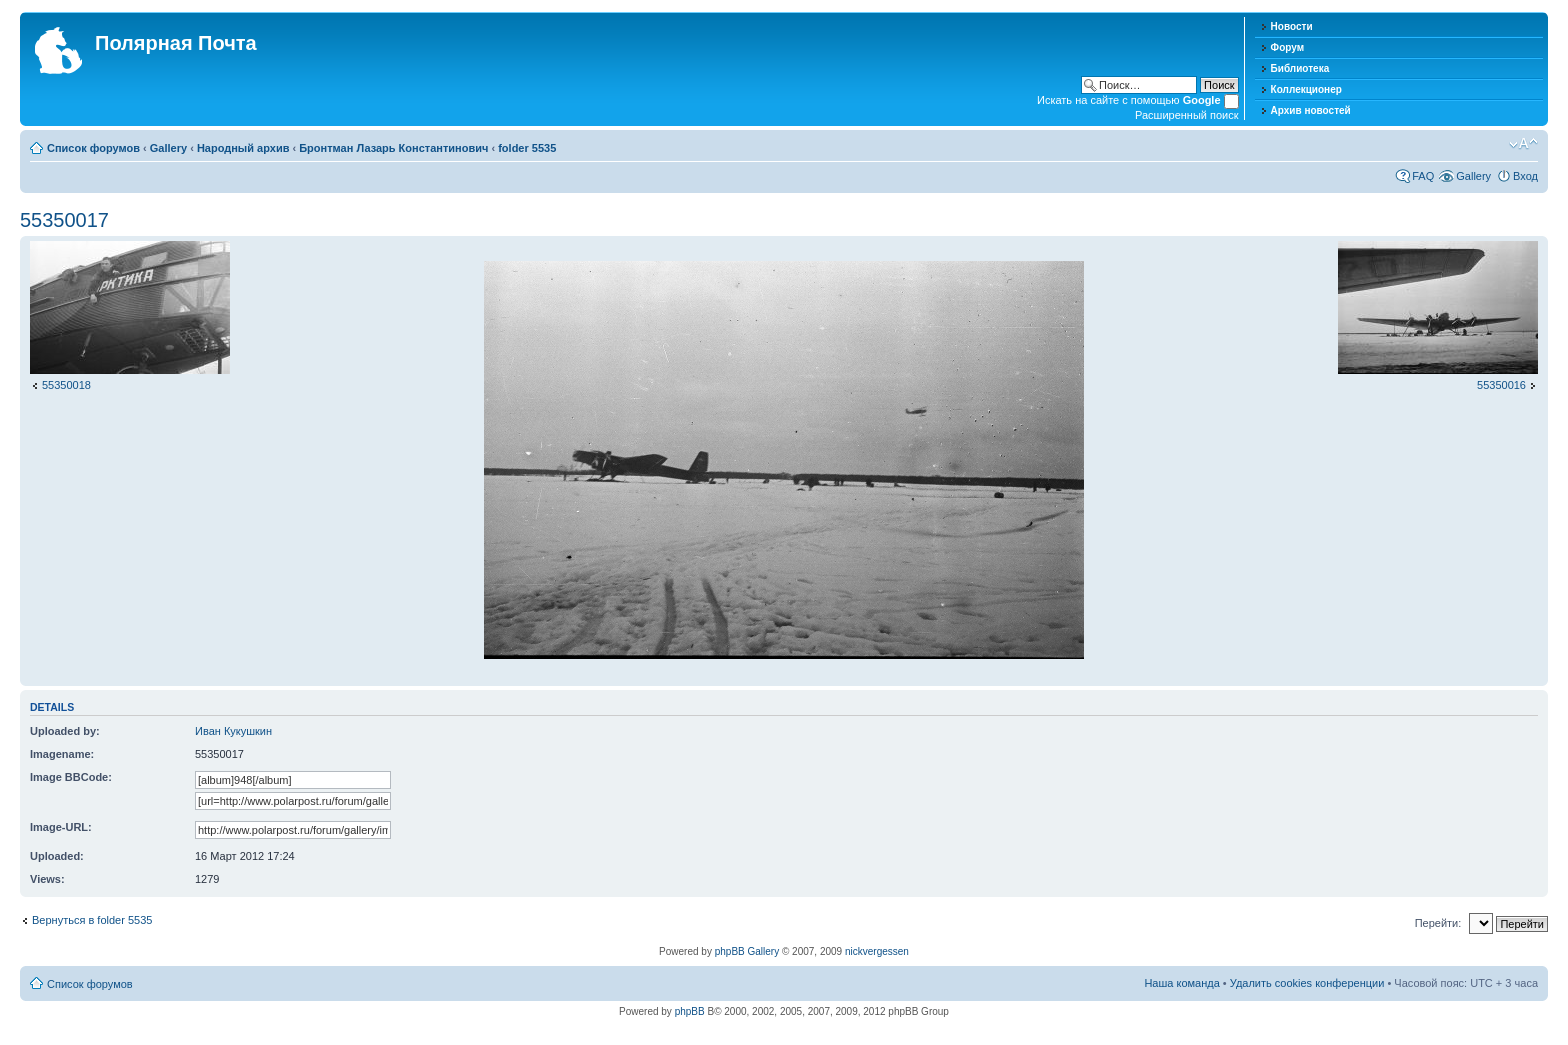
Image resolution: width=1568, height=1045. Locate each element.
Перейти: (1438, 923)
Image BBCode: (71, 777)
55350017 (64, 220)
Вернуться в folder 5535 (92, 920)
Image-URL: (61, 827)
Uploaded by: (65, 731)
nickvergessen (877, 951)
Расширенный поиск (1187, 115)
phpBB (690, 1011)
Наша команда (1181, 983)
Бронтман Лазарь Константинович (393, 148)
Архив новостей (1311, 110)
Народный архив (243, 148)
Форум (1287, 47)
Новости (1292, 26)
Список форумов (93, 148)
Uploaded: (57, 856)
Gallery (168, 148)
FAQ (1423, 176)
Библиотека (1300, 68)
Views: (47, 879)
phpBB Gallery (747, 951)
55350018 (66, 385)
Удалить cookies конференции (1307, 983)
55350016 (1501, 385)
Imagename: (62, 754)
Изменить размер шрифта (1523, 144)
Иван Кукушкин (233, 731)
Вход (1525, 176)
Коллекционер (1306, 89)
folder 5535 (527, 148)
